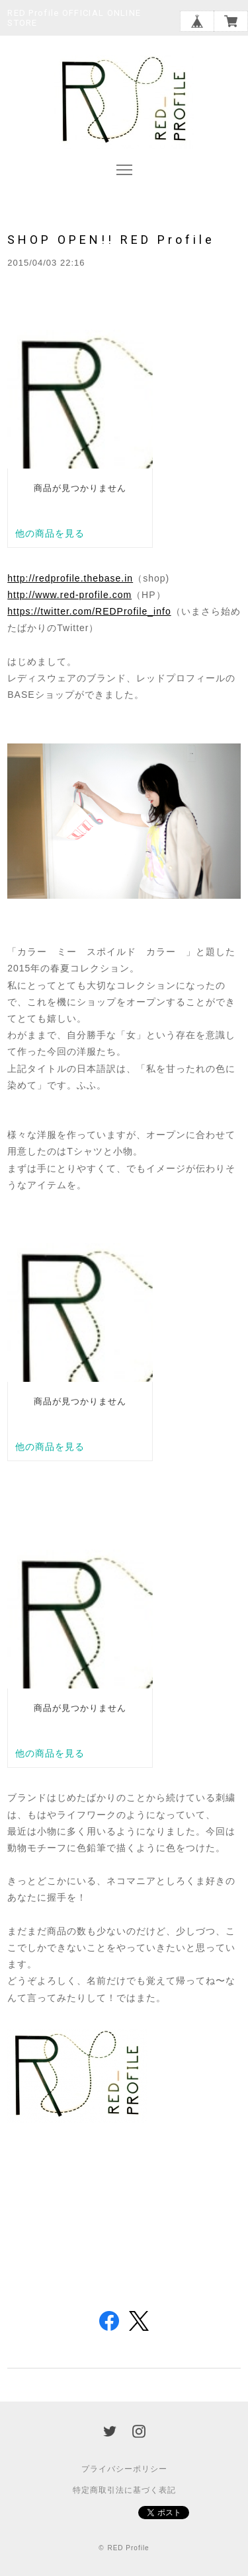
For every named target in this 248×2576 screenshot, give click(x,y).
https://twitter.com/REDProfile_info (89, 611)
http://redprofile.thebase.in (70, 578)
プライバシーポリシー (124, 2469)
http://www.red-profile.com (69, 594)
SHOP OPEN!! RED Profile (111, 239)
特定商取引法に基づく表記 (124, 2490)
